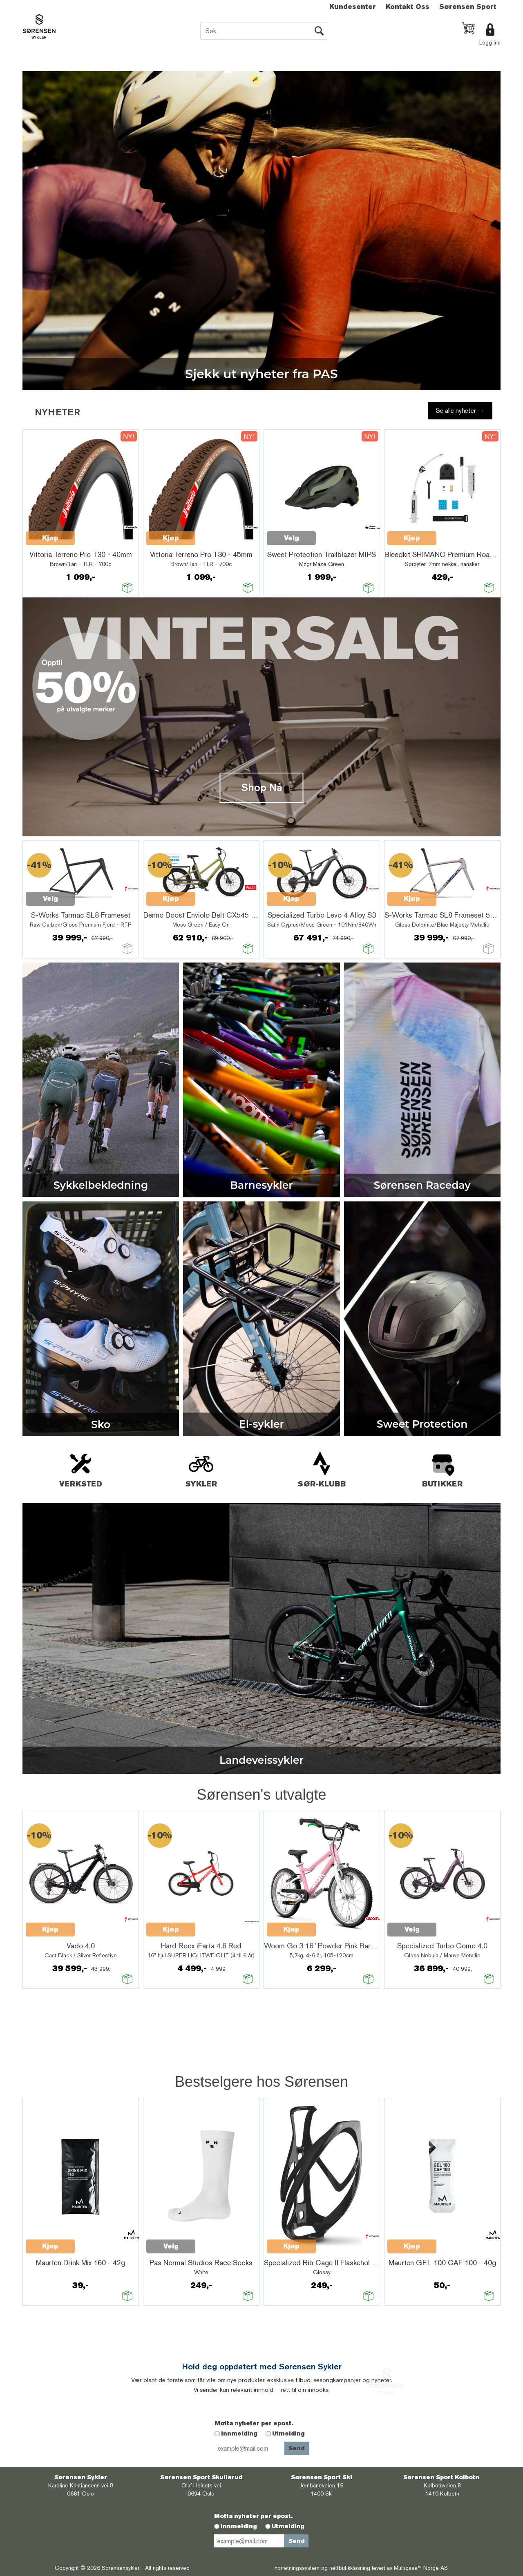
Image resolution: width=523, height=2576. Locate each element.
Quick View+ (96, 533)
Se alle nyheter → (460, 410)
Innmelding (239, 2433)
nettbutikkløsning (349, 2568)
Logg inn (490, 42)
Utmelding (288, 2433)
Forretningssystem (297, 2568)
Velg (412, 538)
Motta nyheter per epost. (254, 2423)
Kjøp (50, 538)
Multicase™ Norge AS (421, 2568)
